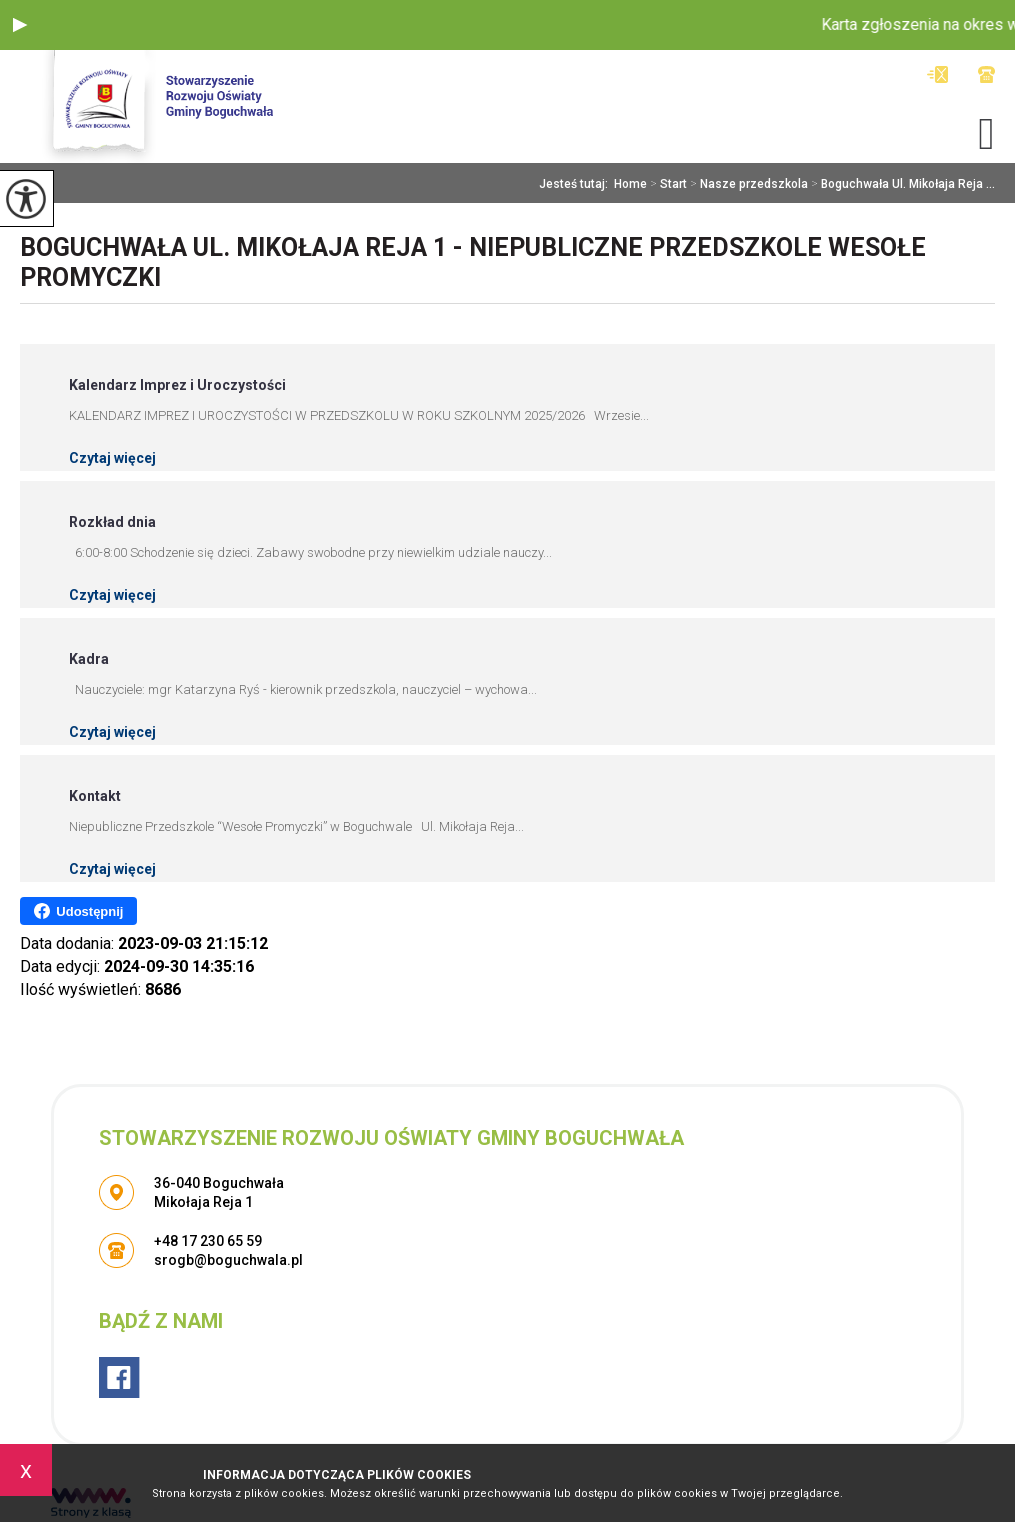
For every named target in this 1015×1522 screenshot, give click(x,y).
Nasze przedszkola (747, 184)
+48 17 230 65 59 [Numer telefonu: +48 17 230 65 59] (208, 1241)
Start (667, 184)
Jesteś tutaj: (576, 184)
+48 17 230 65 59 (986, 74)
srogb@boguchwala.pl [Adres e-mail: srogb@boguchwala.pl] (228, 1260)
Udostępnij (78, 911)
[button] (20, 25)
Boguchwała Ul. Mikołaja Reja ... (901, 184)
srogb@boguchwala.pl (937, 74)
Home (630, 184)
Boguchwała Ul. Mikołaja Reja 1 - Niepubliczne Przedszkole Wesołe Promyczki (473, 262)
